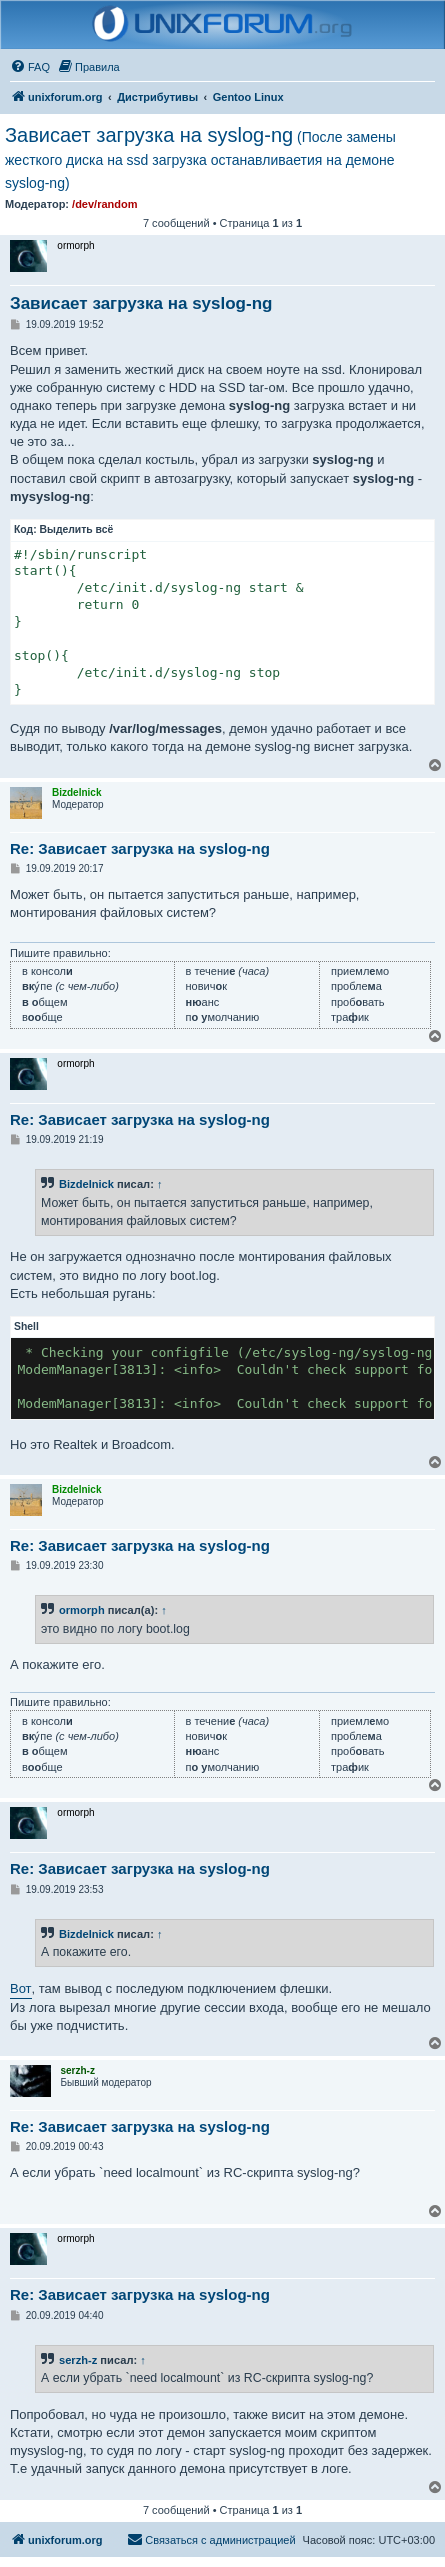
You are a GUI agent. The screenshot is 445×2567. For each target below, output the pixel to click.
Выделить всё (77, 529)
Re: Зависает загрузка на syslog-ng (140, 848)
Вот (21, 1988)
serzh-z (78, 2360)
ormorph (82, 1610)
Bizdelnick (86, 1184)
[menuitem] (30, 67)
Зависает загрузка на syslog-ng (200, 157)
